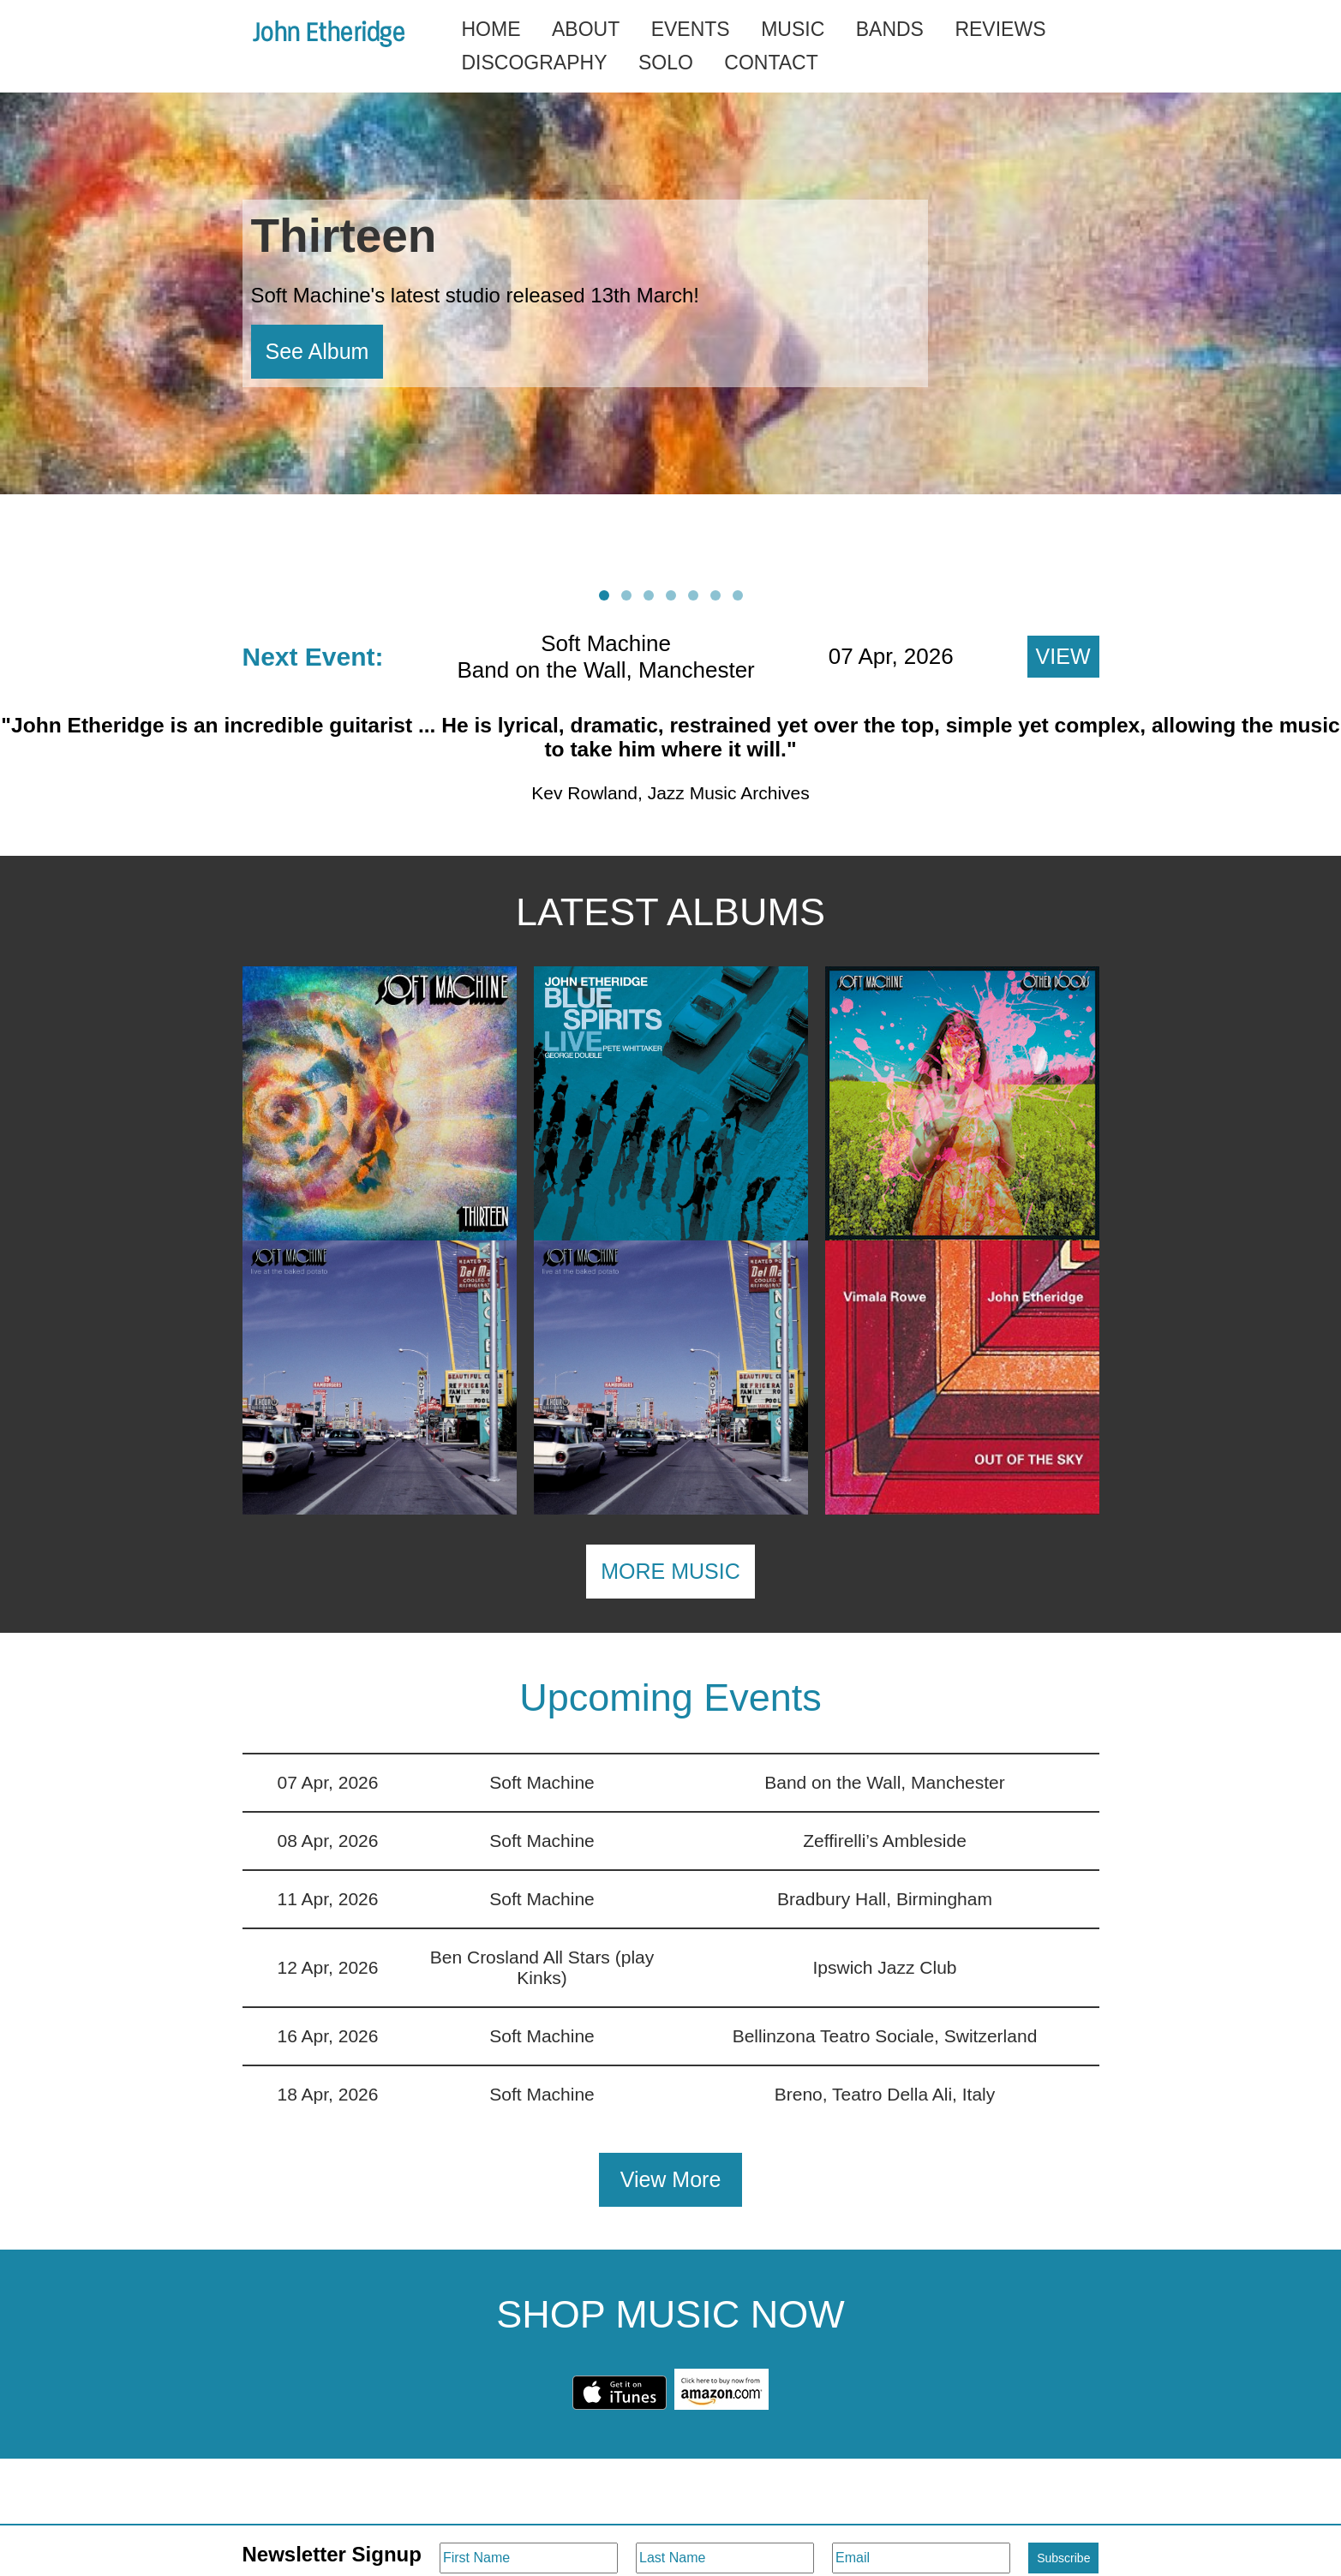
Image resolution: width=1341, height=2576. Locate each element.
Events (690, 29)
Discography (535, 62)
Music (792, 29)
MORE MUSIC (670, 1571)
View (1063, 656)
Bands (890, 29)
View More (670, 2179)
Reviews (1000, 29)
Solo (665, 62)
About (586, 29)
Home (491, 29)
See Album (317, 351)
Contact (770, 62)
